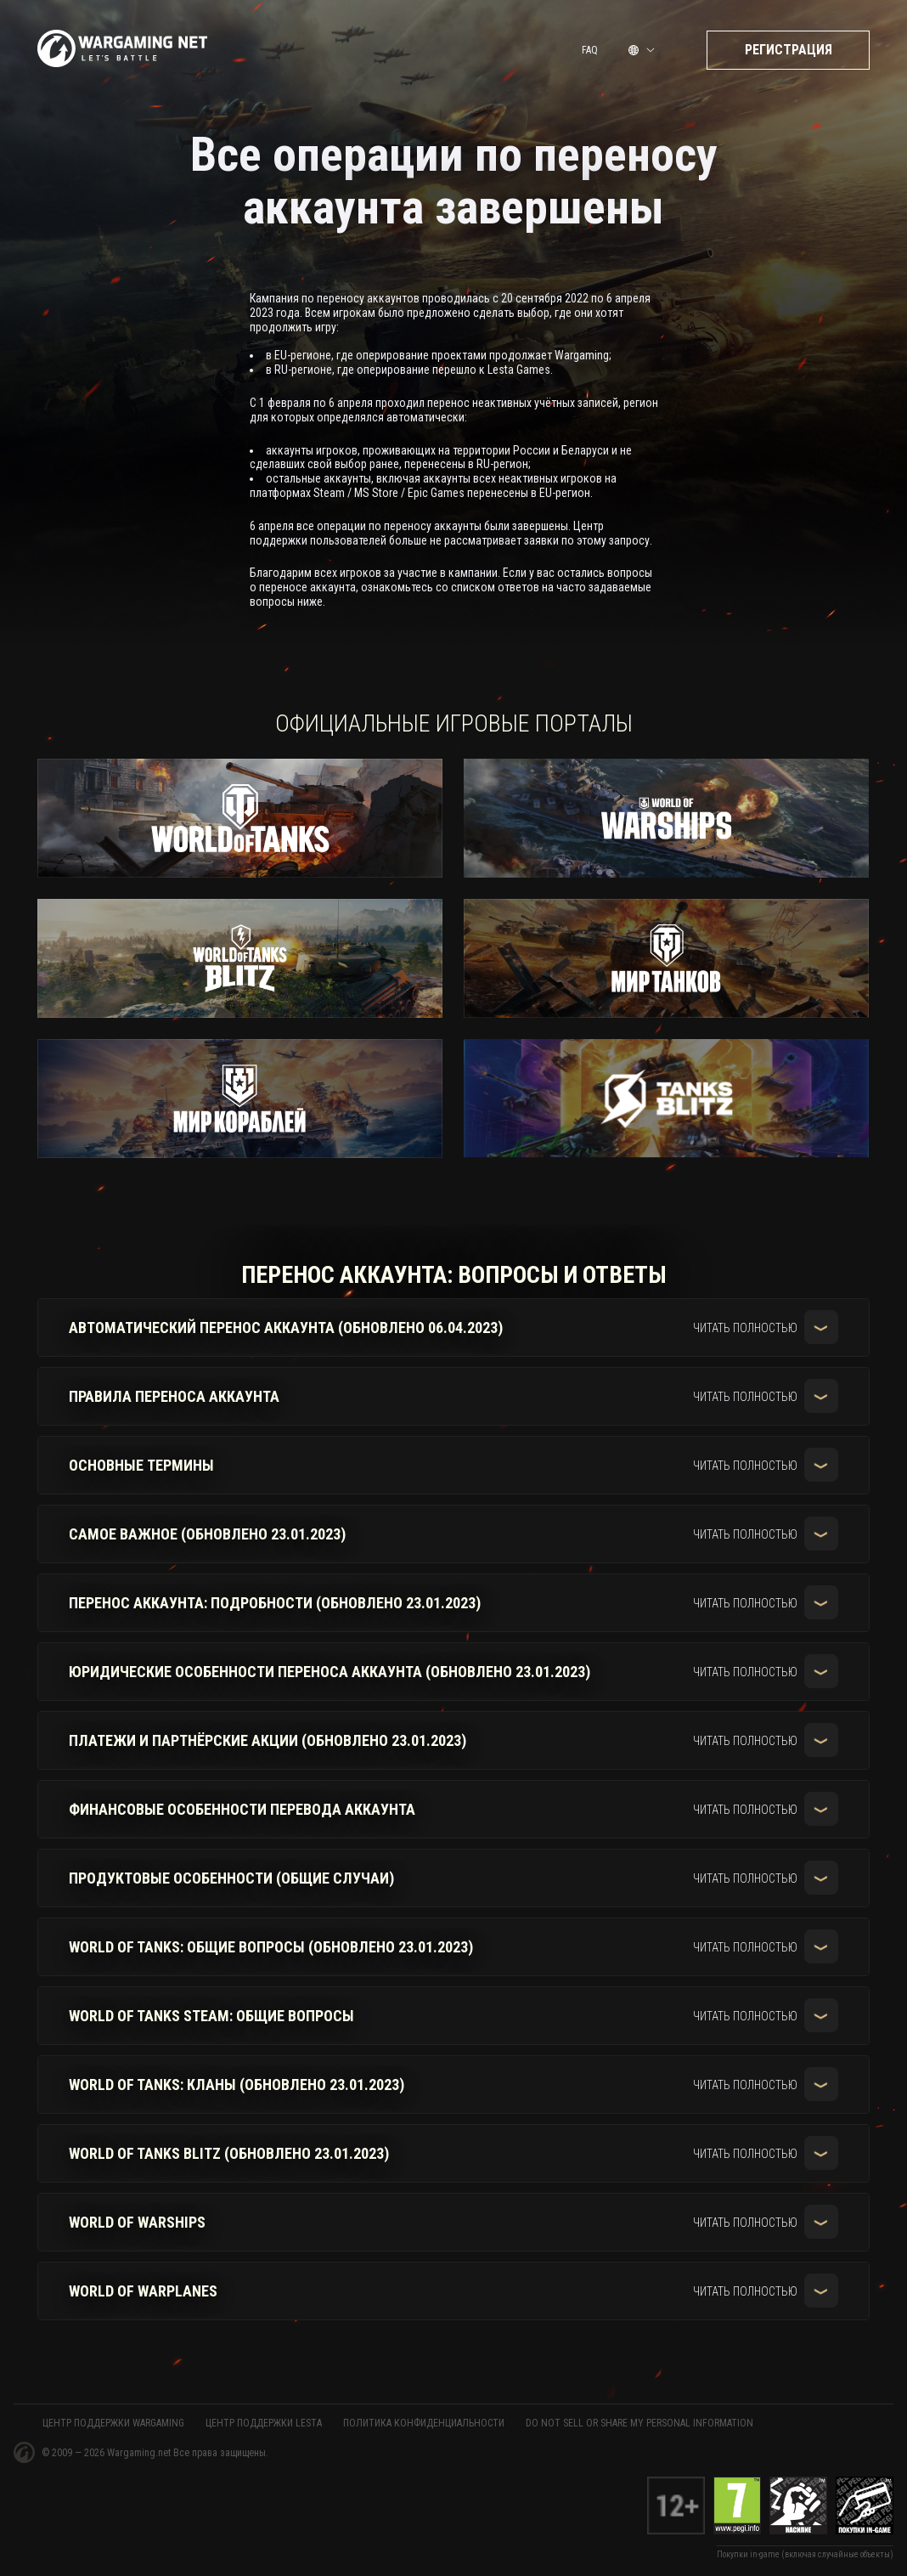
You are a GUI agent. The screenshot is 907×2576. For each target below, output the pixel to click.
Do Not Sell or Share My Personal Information (639, 2423)
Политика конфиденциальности (423, 2423)
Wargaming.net (140, 2453)
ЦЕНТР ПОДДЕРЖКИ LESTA (264, 2423)
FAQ (590, 53)
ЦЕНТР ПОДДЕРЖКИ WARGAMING (113, 2423)
